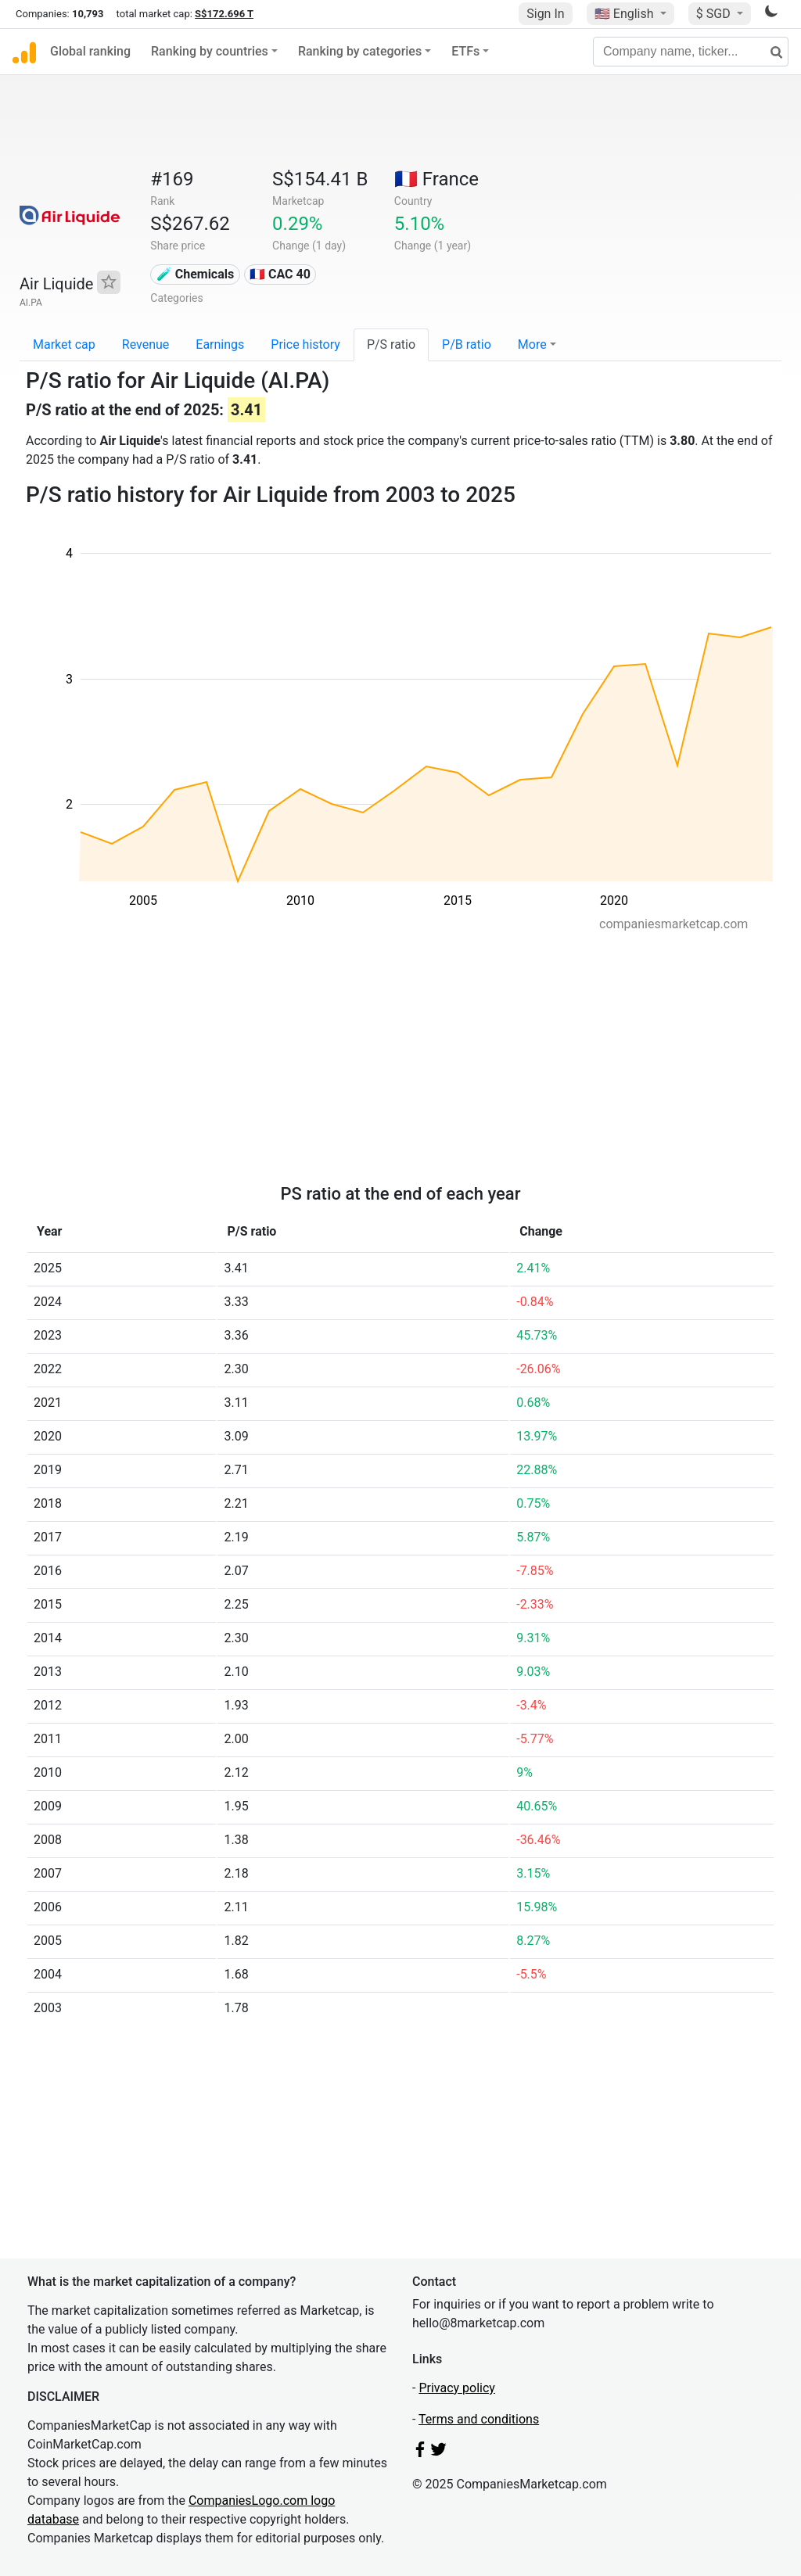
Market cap (64, 344)
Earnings (220, 344)
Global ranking (90, 51)
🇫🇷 (436, 179)
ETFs (465, 51)
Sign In (545, 13)
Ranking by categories (360, 51)
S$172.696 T (224, 14)
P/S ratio (391, 344)
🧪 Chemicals (195, 274)
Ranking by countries (209, 51)
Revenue (146, 344)
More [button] (532, 344)
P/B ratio (466, 344)
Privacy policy (456, 2387)
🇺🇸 (625, 13)
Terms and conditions (478, 2419)
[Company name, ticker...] (690, 51)
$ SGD (715, 13)
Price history (305, 344)
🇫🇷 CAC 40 (280, 274)
